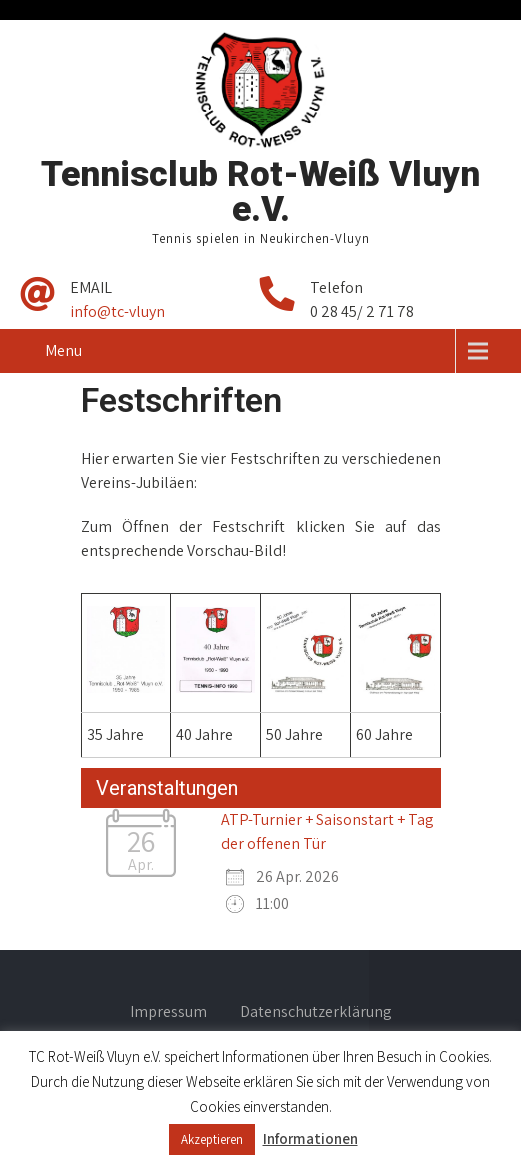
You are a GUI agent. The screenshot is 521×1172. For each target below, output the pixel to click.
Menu (63, 350)
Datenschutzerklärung (316, 1013)
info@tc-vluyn (117, 311)
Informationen (310, 1138)
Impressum (168, 1013)
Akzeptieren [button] (212, 1139)
